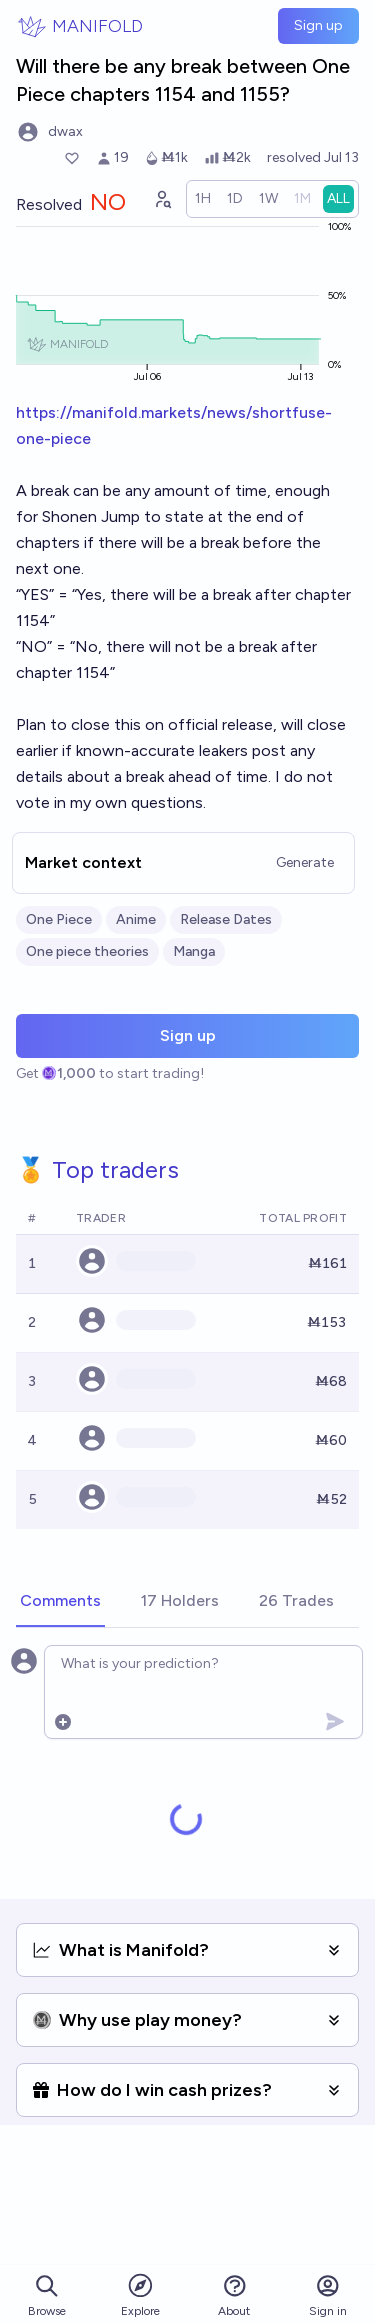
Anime (136, 919)
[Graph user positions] (162, 199)
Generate (305, 862)
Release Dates (226, 919)
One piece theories (87, 951)
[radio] (203, 199)
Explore (140, 2294)
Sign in (328, 2295)
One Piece (59, 919)
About (234, 2295)
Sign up (318, 25)
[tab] (60, 1602)
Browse (47, 2295)
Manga (194, 951)
